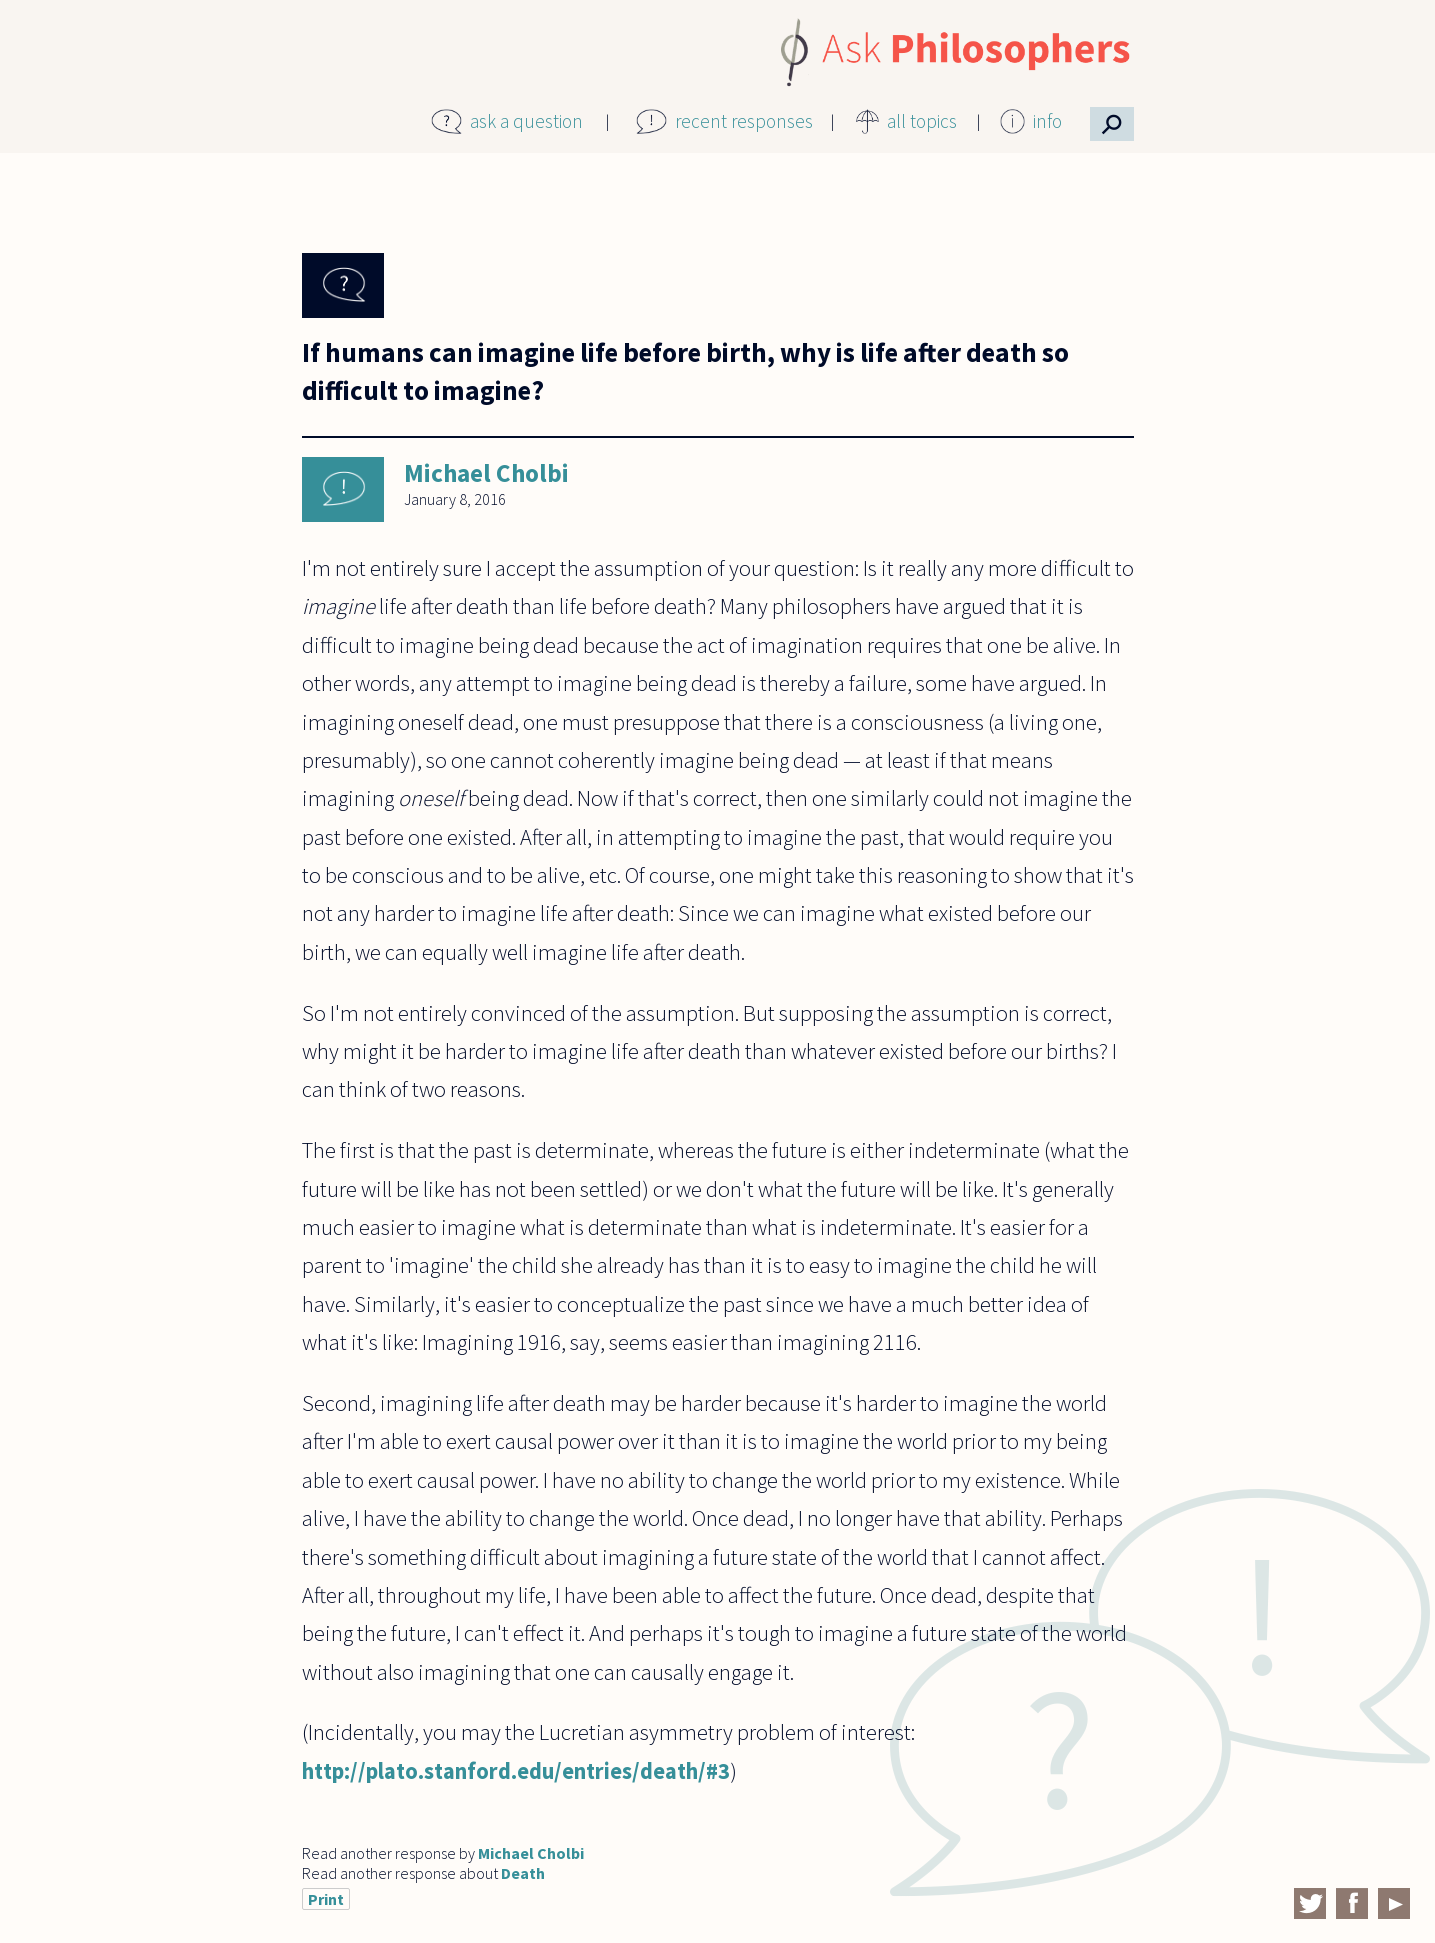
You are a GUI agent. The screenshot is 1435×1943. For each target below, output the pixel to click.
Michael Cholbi (486, 473)
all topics (922, 121)
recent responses (744, 121)
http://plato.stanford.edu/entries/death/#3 (516, 1771)
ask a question (526, 121)
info (1047, 121)
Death (523, 1873)
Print (326, 1899)
